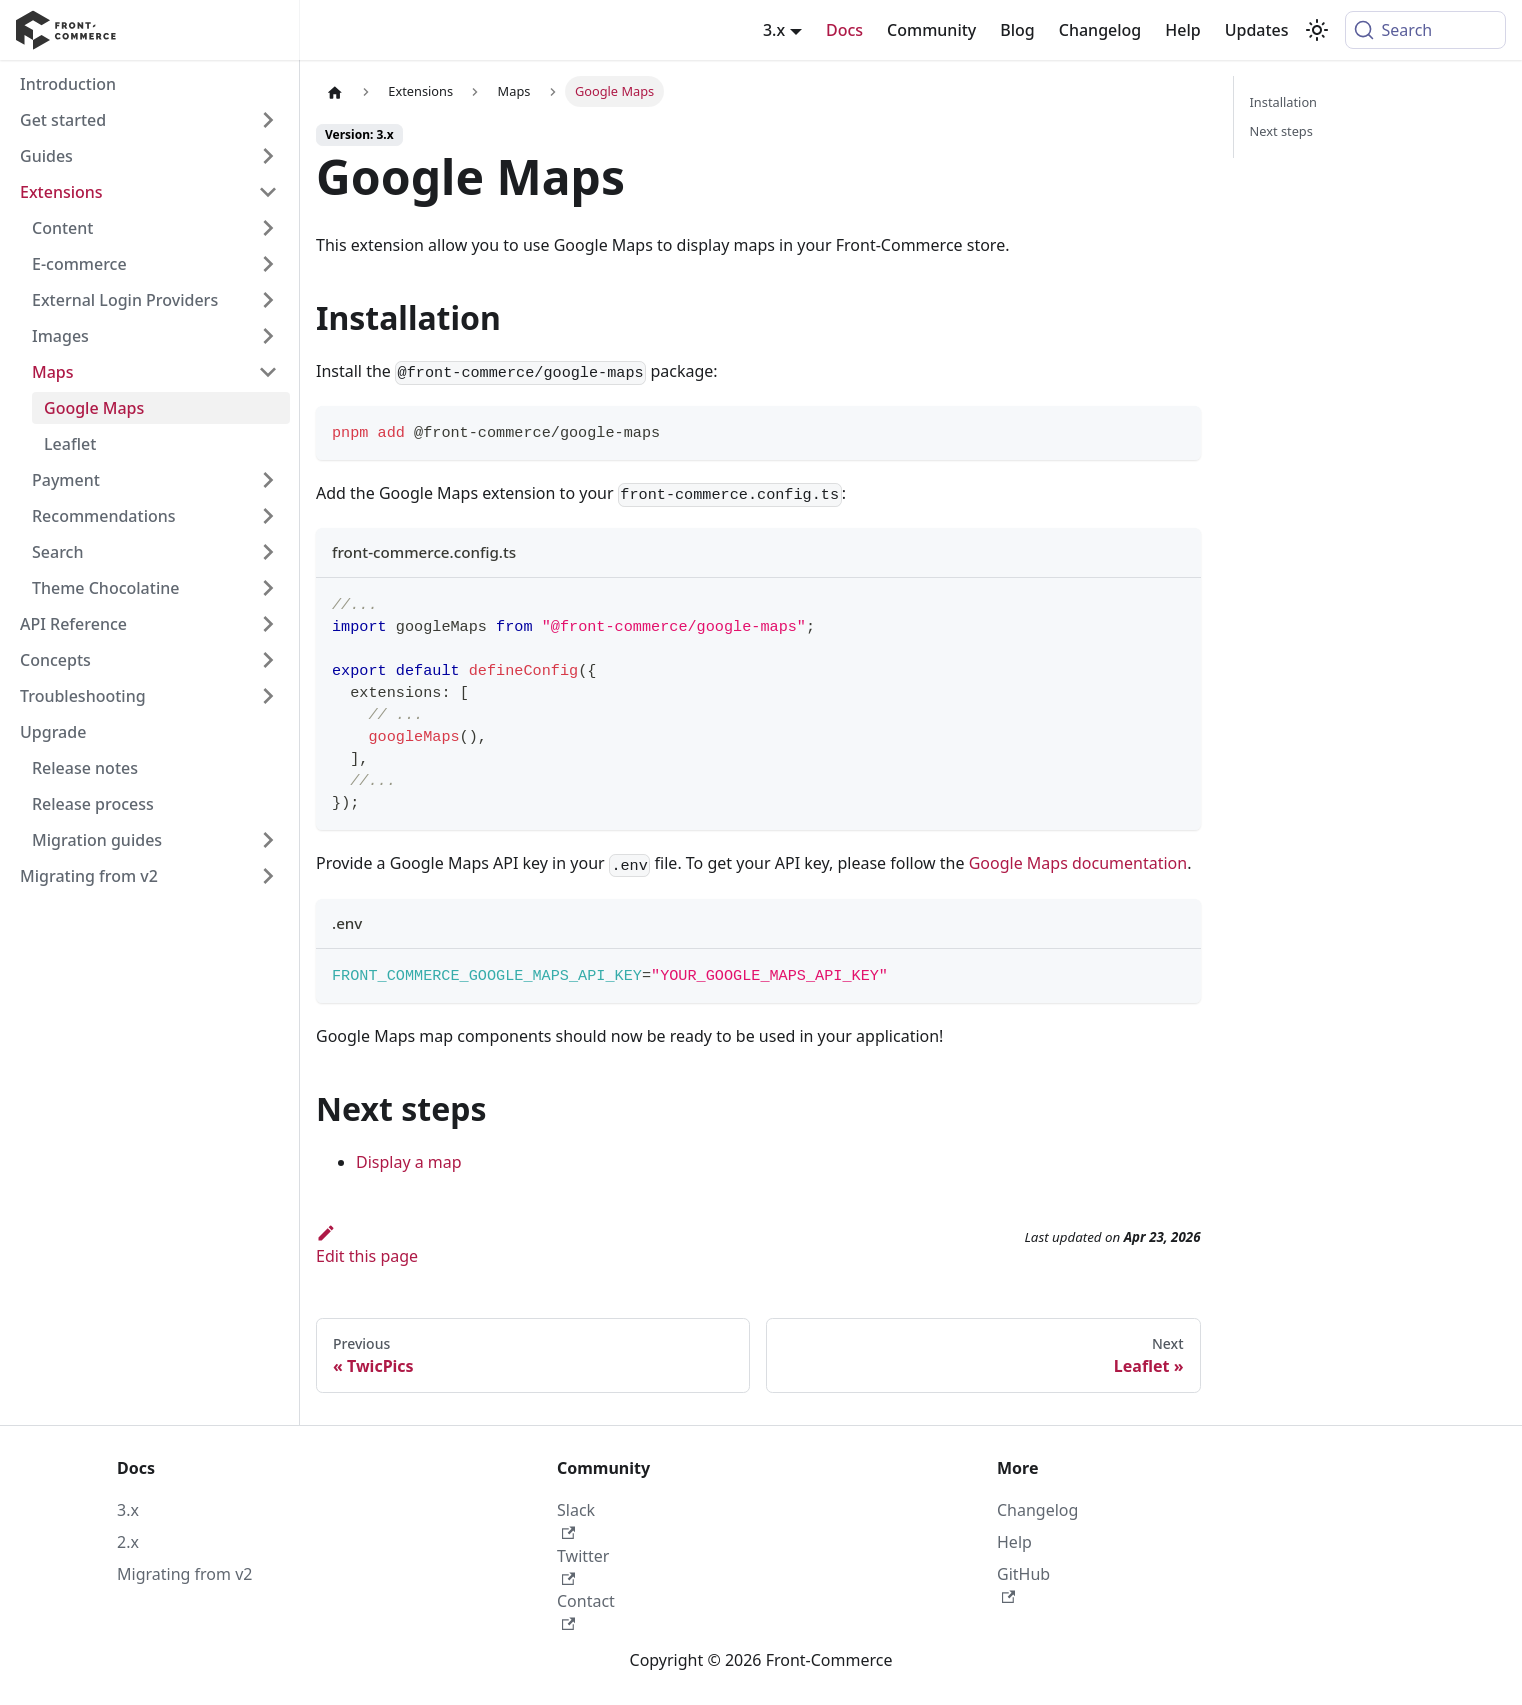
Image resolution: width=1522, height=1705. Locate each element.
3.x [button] (774, 30)
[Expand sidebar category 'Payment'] (268, 480)
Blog (1017, 30)
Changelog (1100, 30)
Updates (1257, 30)
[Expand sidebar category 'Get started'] (268, 120)
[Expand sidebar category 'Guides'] (268, 156)
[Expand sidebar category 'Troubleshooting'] (268, 696)
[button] (149, 192)
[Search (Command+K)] (1425, 30)
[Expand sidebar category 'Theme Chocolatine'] (268, 588)
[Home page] (335, 92)
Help (1182, 30)
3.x (128, 1510)
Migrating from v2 (184, 1574)
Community (931, 30)
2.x (128, 1542)
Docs (844, 30)
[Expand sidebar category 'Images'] (268, 336)
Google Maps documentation (1078, 863)
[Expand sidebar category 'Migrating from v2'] (268, 876)
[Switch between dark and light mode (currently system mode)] (1317, 30)
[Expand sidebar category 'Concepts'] (268, 660)
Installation (1284, 102)
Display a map (409, 1162)
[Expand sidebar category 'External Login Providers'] (268, 300)
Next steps (1281, 131)
